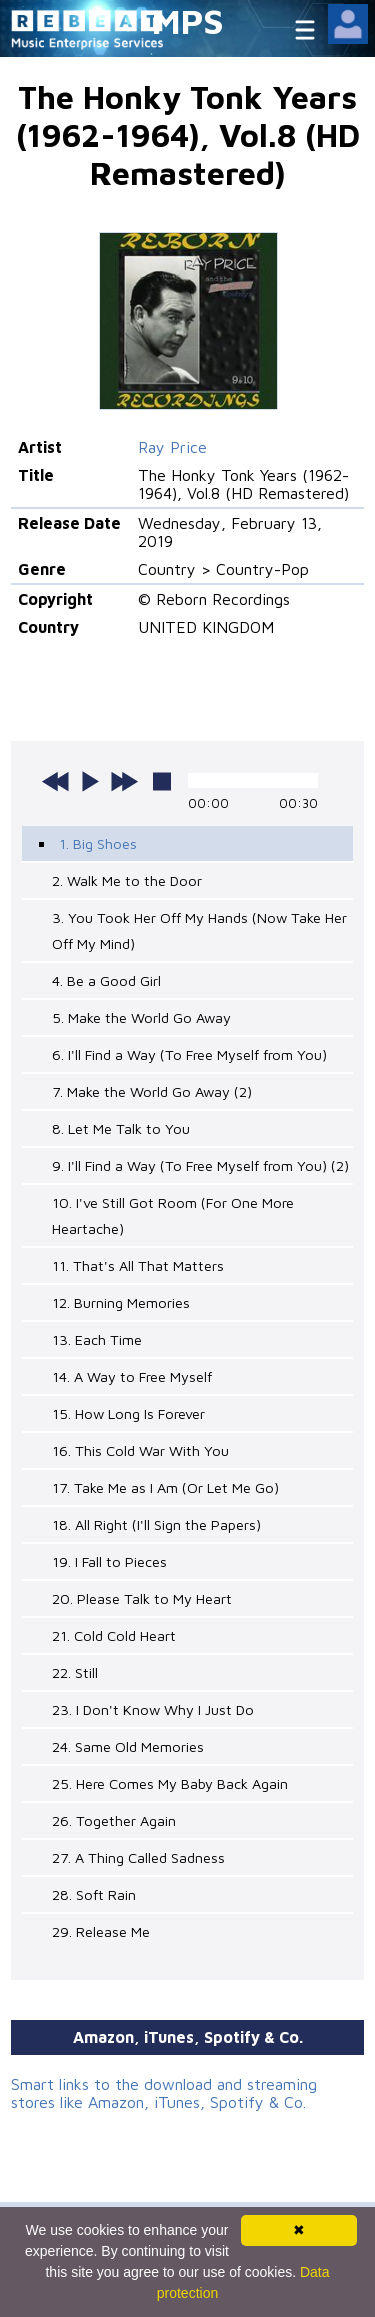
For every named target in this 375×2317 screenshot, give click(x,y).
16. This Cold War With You (140, 1450)
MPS (188, 20)
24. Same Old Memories (128, 1746)
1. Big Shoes (98, 843)
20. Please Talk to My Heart (142, 1598)
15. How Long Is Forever (128, 1413)
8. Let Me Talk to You (121, 1128)
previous (56, 781)
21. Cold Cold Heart (114, 1635)
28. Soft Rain (94, 1894)
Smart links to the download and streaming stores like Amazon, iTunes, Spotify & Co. (164, 2093)
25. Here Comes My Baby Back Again (170, 1783)
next (124, 781)
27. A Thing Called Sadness (138, 1857)
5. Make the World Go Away (141, 1017)
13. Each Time (97, 1339)
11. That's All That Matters (138, 1265)
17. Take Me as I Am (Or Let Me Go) (165, 1487)
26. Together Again (114, 1820)
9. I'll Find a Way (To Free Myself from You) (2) (200, 1165)
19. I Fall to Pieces (109, 1561)
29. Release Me (101, 1931)
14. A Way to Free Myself (132, 1376)
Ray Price (172, 447)
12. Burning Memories (121, 1302)
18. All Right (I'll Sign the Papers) (156, 1524)
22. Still (75, 1672)
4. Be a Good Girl (106, 980)
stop (162, 781)
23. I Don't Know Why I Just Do (153, 1709)
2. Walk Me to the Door (127, 880)
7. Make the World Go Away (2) (152, 1091)
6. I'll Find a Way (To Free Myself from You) (189, 1054)
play (90, 781)
